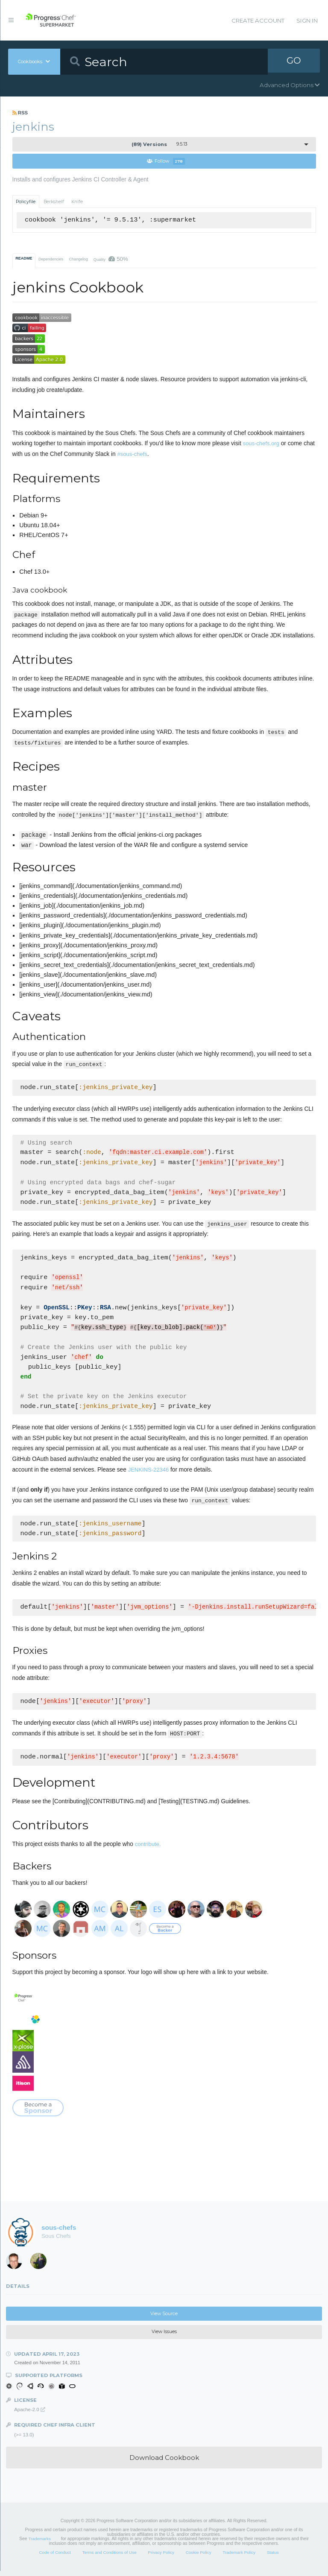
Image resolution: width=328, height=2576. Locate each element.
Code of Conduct (54, 2557)
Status (273, 2557)
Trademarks (40, 2543)
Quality (111, 259)
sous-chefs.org (261, 444)
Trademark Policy (239, 2557)
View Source (164, 2319)
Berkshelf (54, 201)
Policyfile (25, 201)
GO (294, 61)
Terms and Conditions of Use (109, 2557)
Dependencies (50, 259)
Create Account (257, 20)
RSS (20, 112)
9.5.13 (159, 144)
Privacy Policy (161, 2557)
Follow (166, 161)
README (23, 259)
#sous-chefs (132, 454)
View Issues (164, 2336)
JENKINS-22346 (148, 1474)
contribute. (148, 1849)
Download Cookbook (164, 2463)
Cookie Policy (198, 2557)
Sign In (307, 20)
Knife (77, 201)
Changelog (78, 259)
